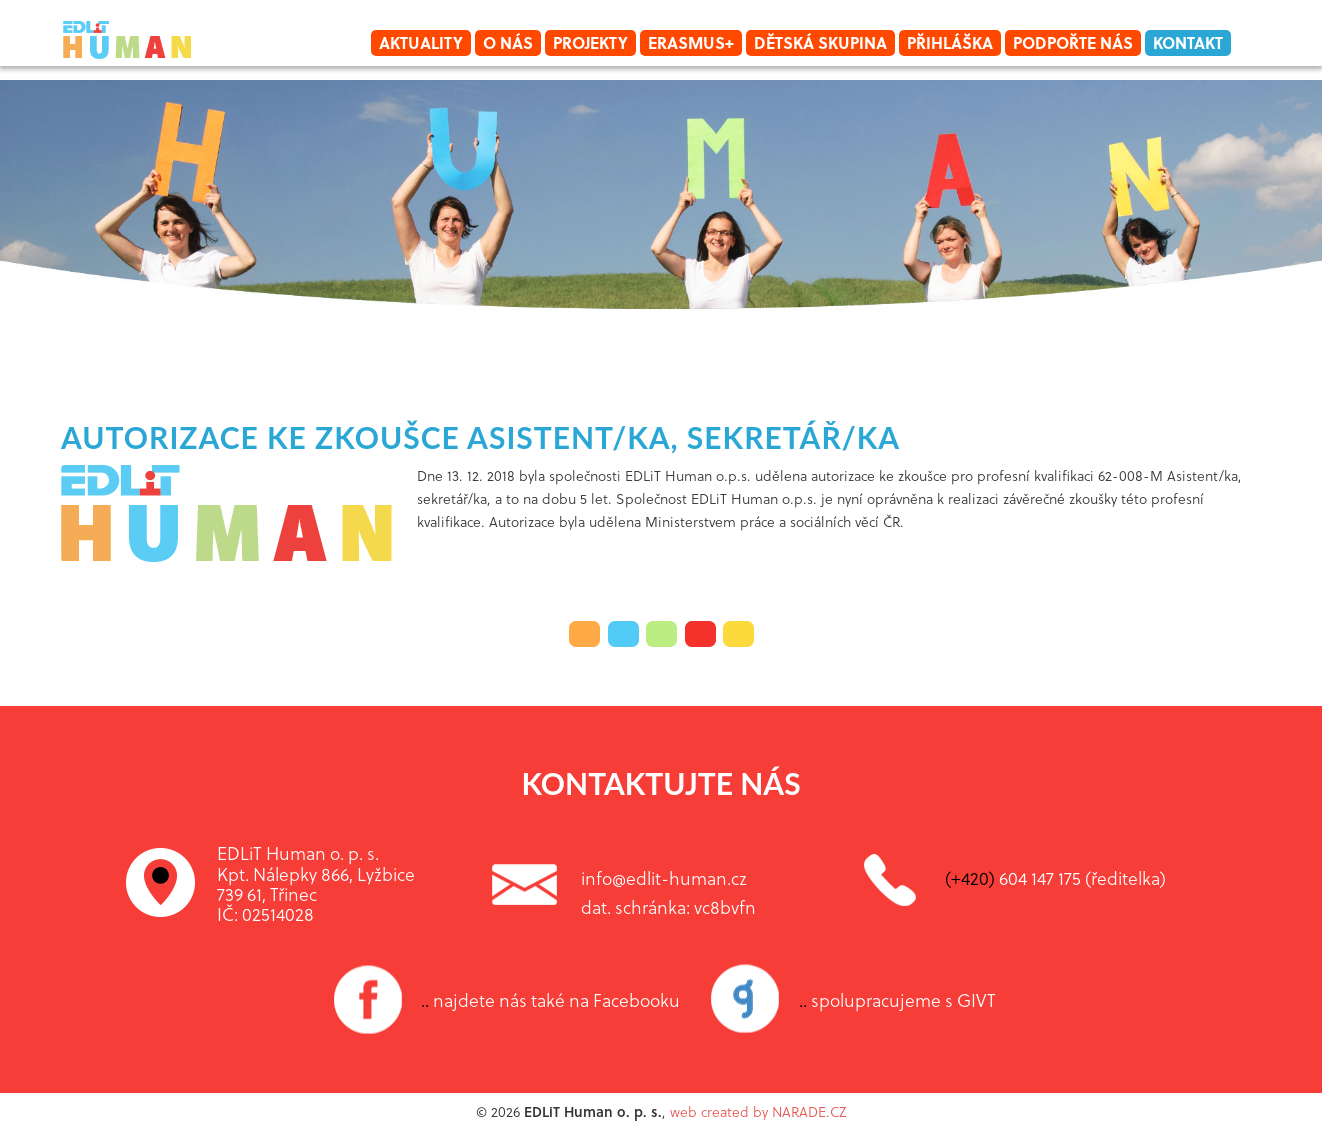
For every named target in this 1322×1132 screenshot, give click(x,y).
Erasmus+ (691, 42)
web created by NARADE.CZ (758, 1111)
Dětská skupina (820, 42)
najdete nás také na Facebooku (550, 1000)
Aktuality (421, 42)
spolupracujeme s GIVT (897, 1000)
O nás (508, 42)
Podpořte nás (1073, 42)
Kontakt (1188, 42)
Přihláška (950, 42)
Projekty (590, 42)
